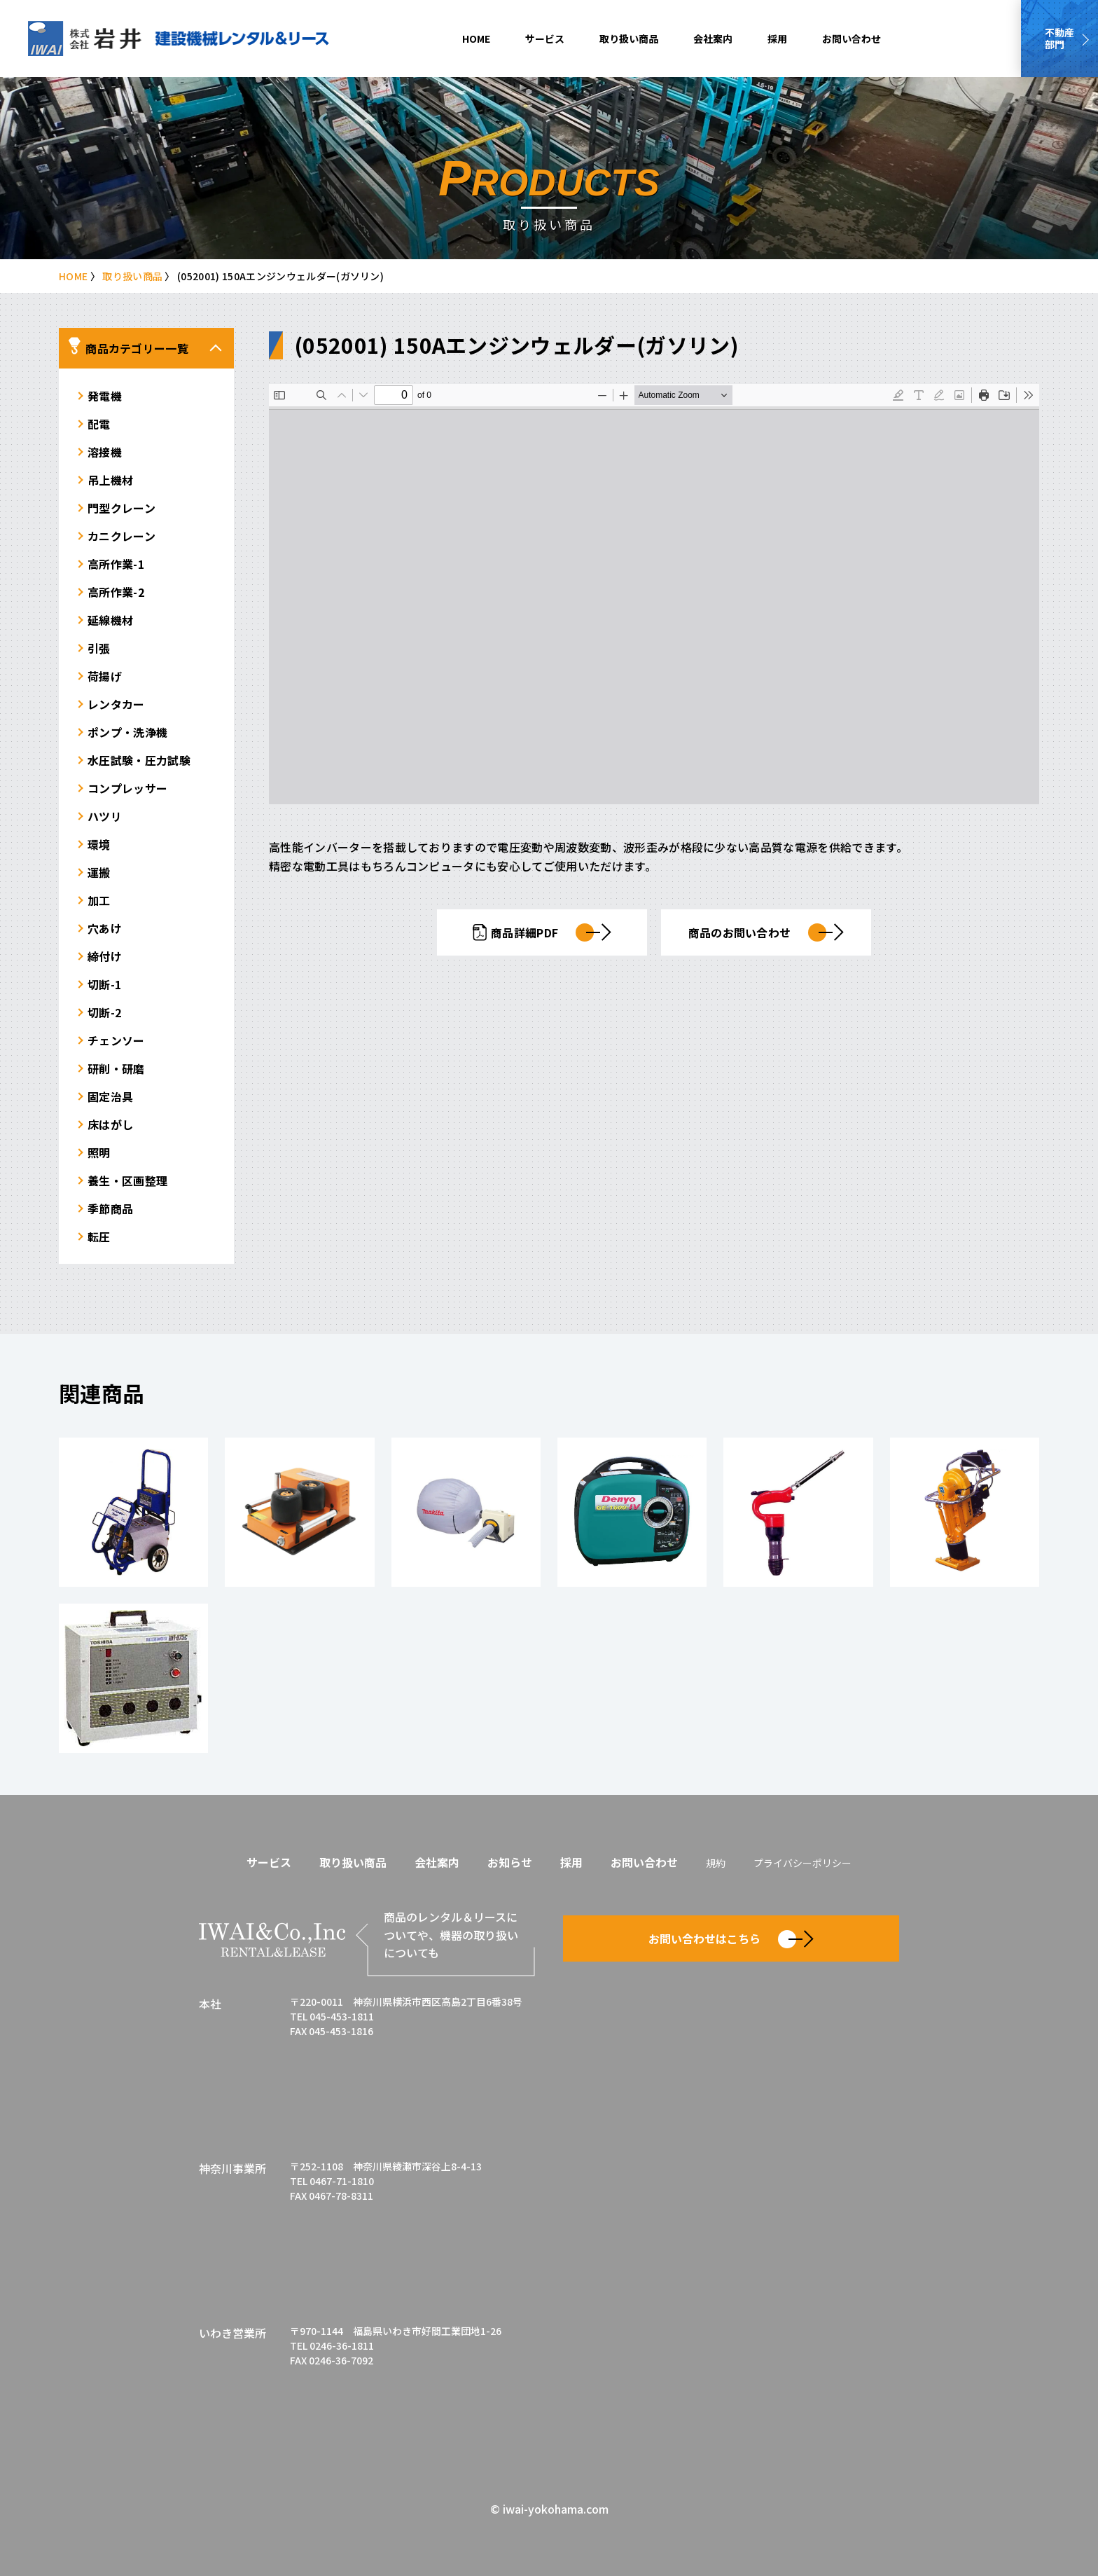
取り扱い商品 (628, 39)
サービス (544, 39)
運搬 (99, 872)
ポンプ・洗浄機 (127, 732)
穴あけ (105, 928)
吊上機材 (110, 479)
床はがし (110, 1124)
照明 (99, 1152)
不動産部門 (1059, 38)
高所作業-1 (116, 564)
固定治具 (110, 1096)
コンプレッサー (127, 788)
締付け (105, 956)
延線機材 (110, 620)
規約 (715, 1863)
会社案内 (712, 39)
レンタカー (116, 704)
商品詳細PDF (542, 932)
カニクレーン (121, 536)
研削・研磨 (116, 1068)
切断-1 (104, 984)
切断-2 (104, 1012)
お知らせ (509, 1862)
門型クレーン (121, 508)
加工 (99, 900)
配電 (99, 423)
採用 (777, 39)
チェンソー (116, 1040)
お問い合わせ (851, 39)
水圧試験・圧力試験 (139, 760)
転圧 (99, 1236)
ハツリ (105, 816)
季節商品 (110, 1208)
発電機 (105, 395)
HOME (476, 39)
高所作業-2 (116, 592)
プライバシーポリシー (802, 1863)
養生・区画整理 (127, 1180)
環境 (99, 844)
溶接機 (105, 451)
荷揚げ (105, 676)
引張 (99, 648)
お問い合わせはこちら (731, 1939)
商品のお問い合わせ (766, 932)
